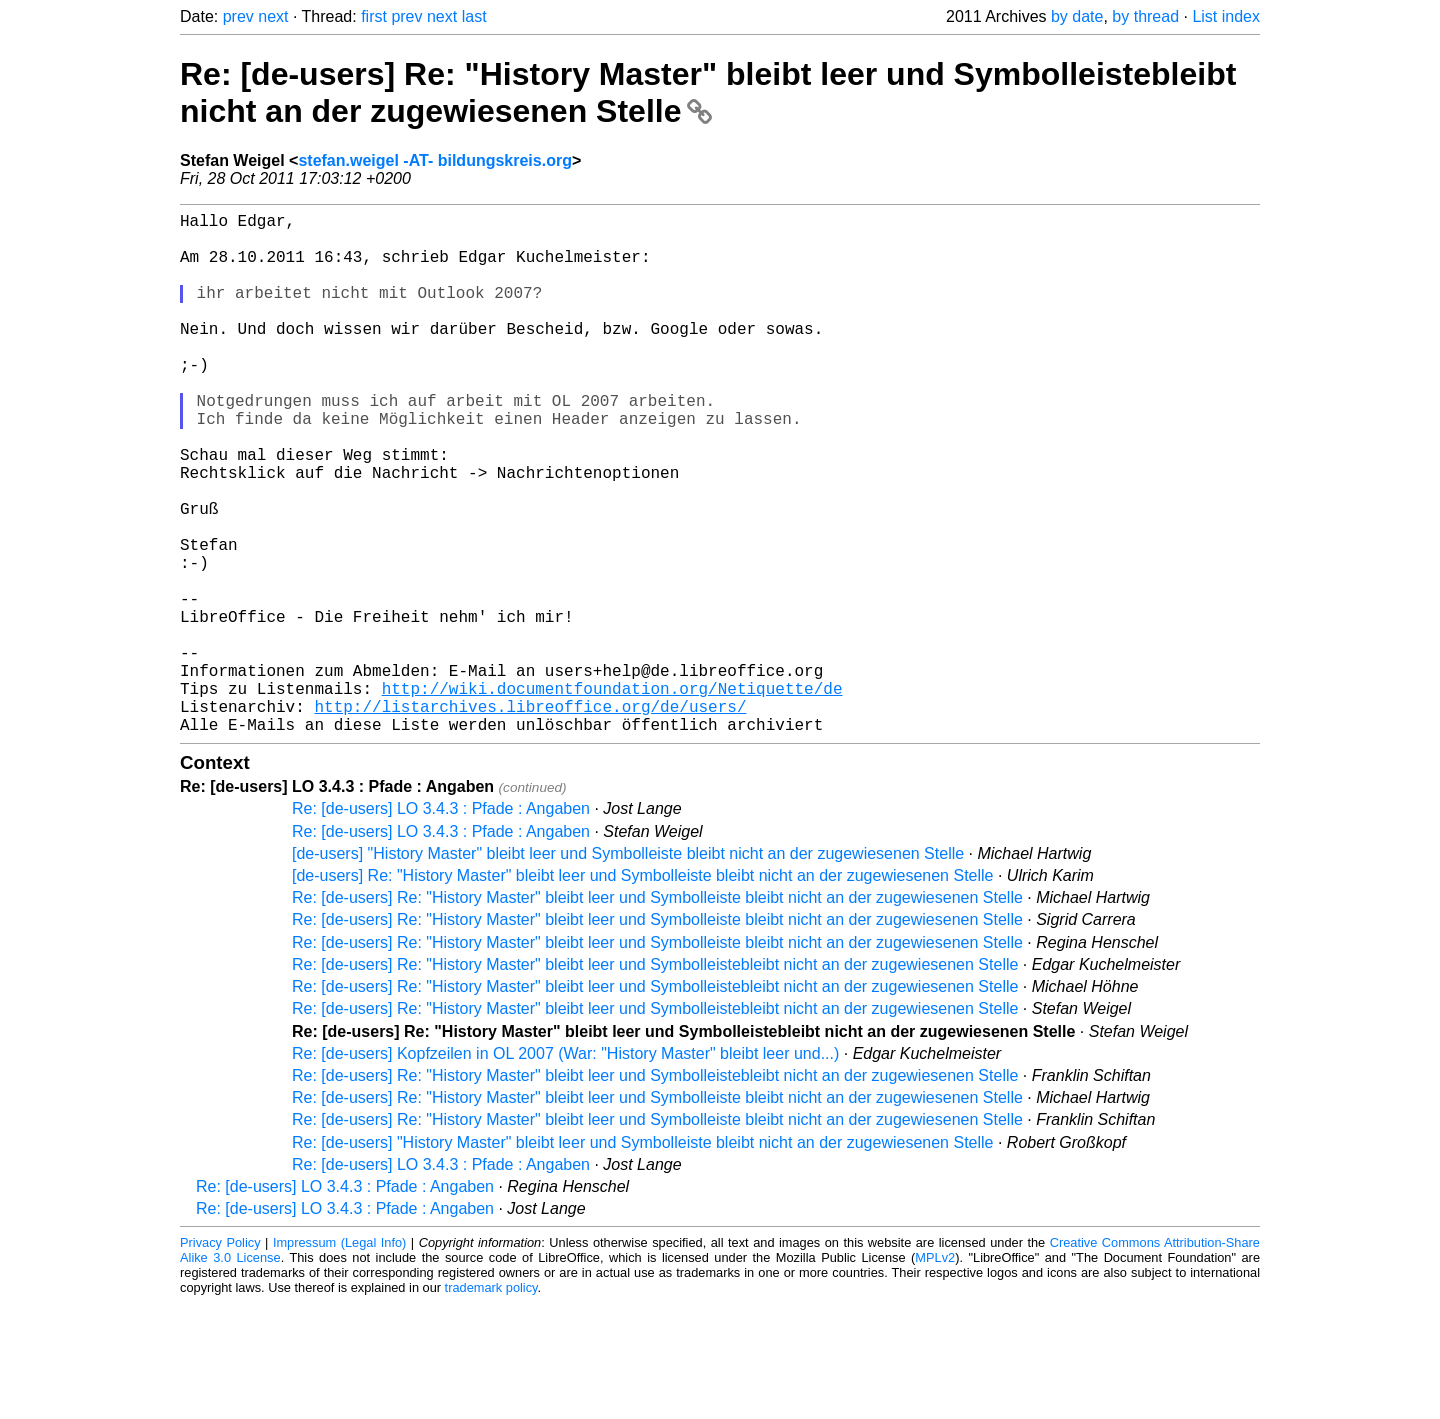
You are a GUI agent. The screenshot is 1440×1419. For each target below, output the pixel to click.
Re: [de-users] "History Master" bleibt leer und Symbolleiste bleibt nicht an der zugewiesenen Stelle (642, 1258)
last (474, 16)
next (273, 16)
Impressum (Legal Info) (339, 1358)
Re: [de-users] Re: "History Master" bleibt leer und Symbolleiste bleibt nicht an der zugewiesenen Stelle (657, 1013)
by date (1077, 16)
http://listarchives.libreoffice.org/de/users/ (530, 818)
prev (238, 16)
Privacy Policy (220, 1358)
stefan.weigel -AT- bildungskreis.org (435, 160)
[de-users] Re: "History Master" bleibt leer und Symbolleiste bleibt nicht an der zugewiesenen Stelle (642, 991)
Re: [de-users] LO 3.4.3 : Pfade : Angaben (441, 924)
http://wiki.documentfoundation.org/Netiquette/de (612, 796)
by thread (1145, 16)
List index (1226, 16)
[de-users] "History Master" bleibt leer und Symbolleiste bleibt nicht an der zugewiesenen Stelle (628, 969)
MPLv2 (935, 1373)
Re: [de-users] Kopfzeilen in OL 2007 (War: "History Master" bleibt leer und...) (565, 1169)
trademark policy (491, 1403)
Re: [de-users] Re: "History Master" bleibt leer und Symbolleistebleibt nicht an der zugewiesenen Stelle (708, 92)
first (374, 16)
